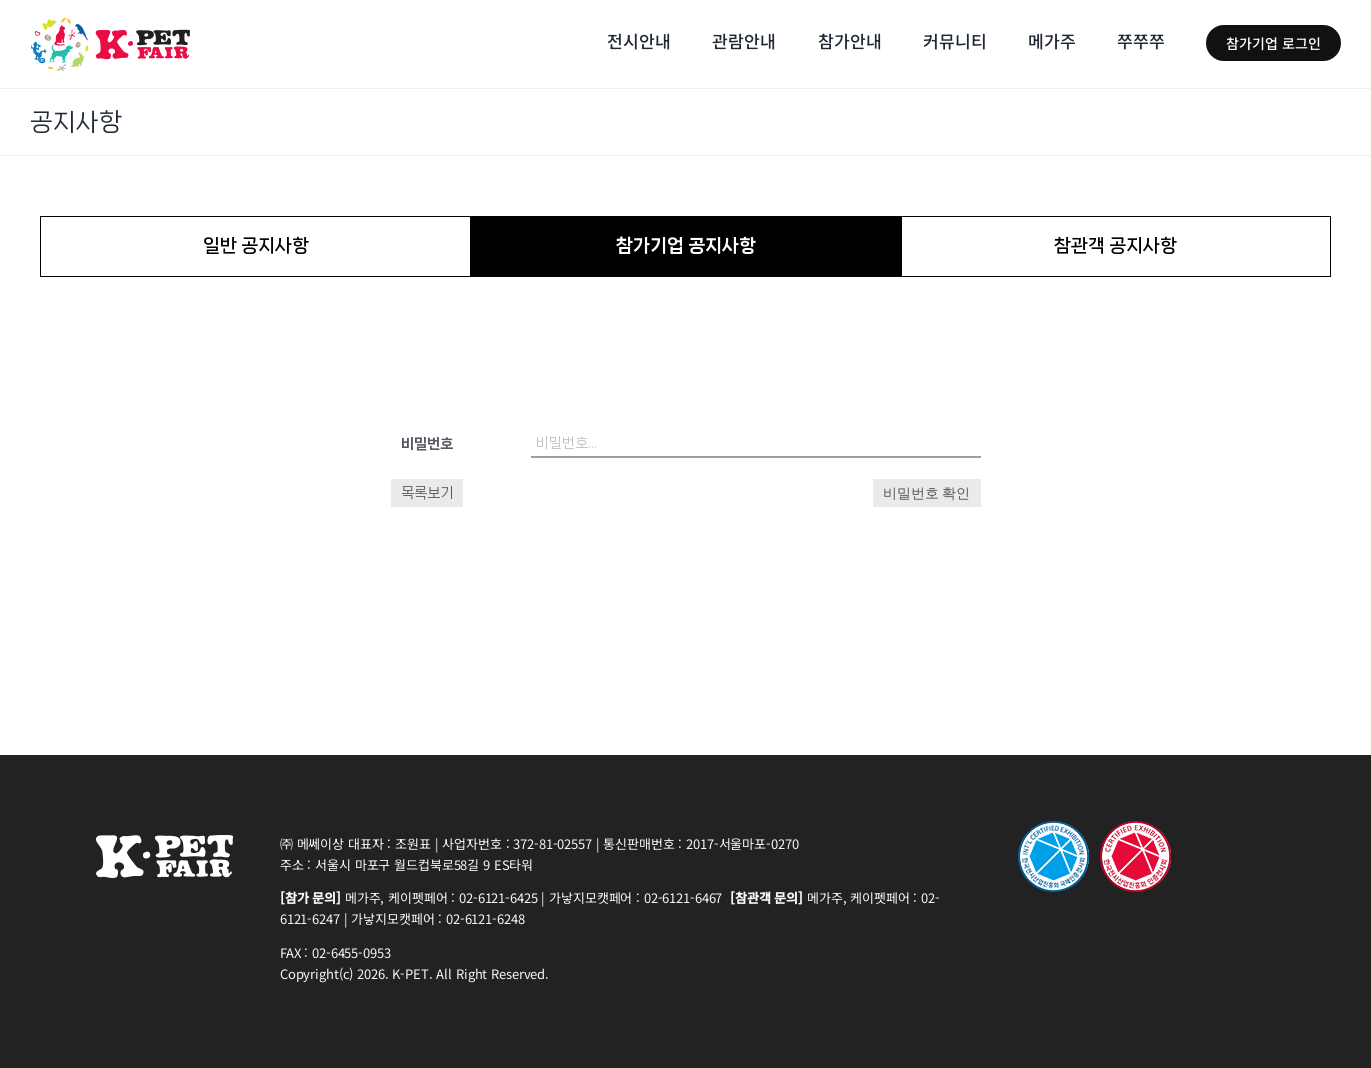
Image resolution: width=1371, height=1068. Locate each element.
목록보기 (427, 493)
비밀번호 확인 (927, 493)
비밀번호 (427, 444)
